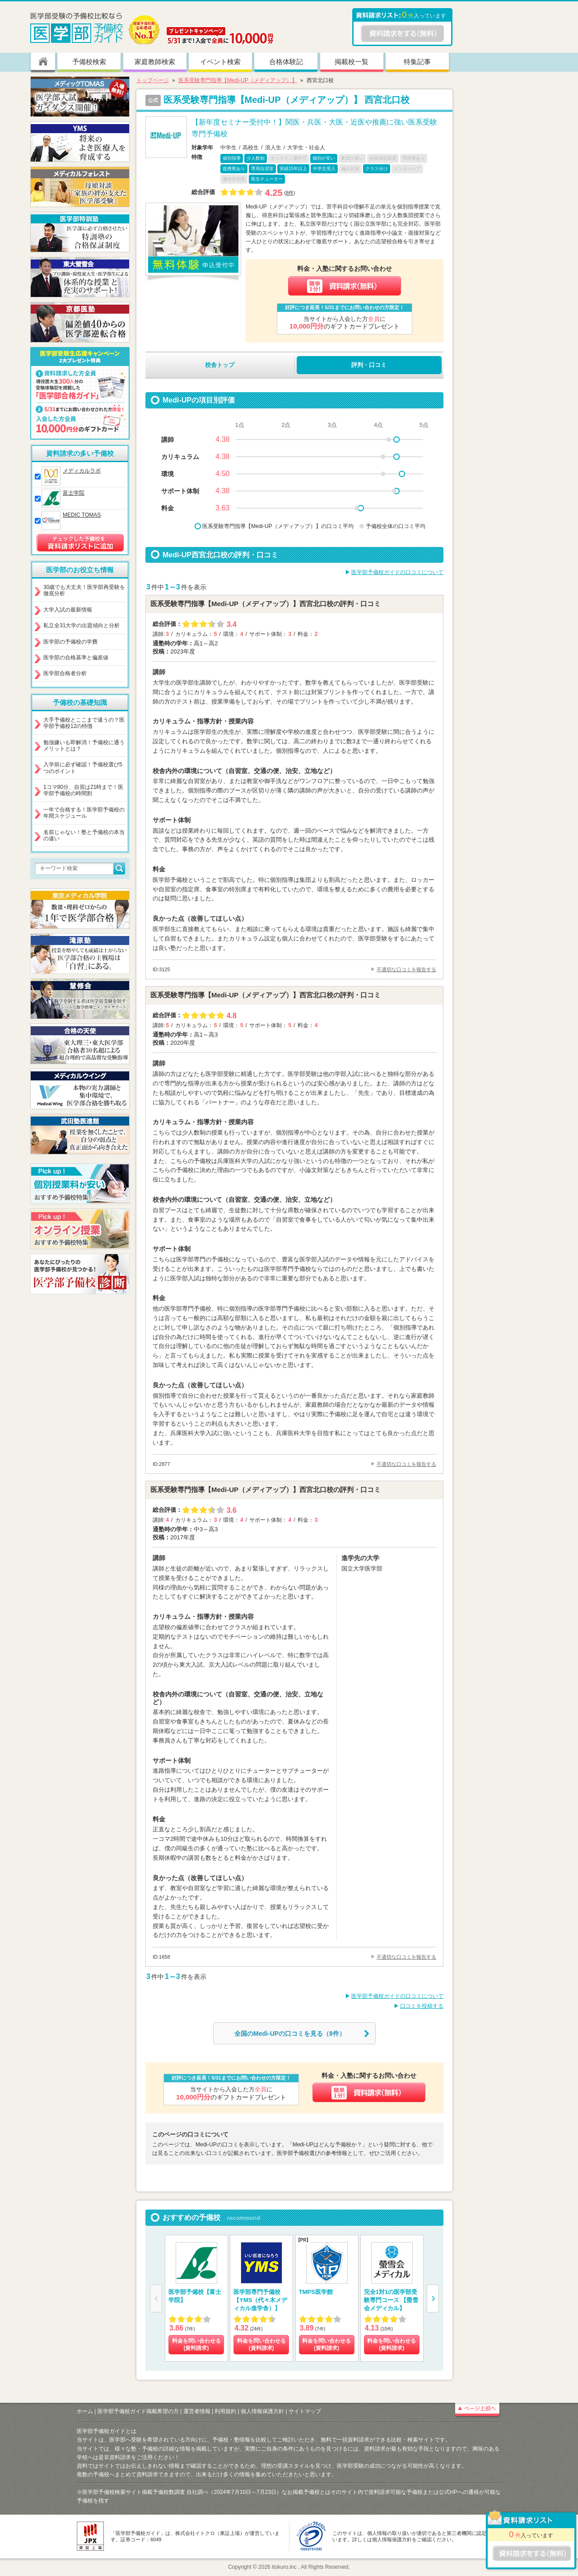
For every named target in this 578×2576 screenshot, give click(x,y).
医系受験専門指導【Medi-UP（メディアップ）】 (237, 80)
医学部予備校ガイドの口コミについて (397, 572)
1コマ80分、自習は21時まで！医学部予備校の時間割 (83, 790)
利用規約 (225, 2411)
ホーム (85, 2411)
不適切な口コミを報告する (406, 969)
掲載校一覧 (351, 61)
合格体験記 (286, 61)
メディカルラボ (82, 471)
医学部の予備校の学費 (70, 642)
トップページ (152, 80)
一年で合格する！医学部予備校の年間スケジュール (84, 812)
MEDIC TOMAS (82, 515)
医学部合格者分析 (65, 673)
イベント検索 (220, 61)
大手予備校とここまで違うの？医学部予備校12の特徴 (84, 723)
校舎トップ (219, 364)
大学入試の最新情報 (67, 610)
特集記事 (417, 61)
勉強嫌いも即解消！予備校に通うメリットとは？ (84, 745)
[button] (433, 2298)
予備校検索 (89, 61)
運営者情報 (196, 2411)
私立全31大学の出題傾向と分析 (81, 625)
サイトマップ (305, 2411)
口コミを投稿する (421, 2006)
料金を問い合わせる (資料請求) (196, 2344)
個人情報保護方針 (262, 2411)
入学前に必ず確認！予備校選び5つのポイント (82, 767)
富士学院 (73, 493)
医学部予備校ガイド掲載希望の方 (138, 2411)
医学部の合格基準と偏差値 (75, 657)
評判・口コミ (369, 364)
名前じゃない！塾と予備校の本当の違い (84, 835)
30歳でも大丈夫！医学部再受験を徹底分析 (84, 590)
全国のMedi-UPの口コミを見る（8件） (289, 2033)
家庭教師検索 (155, 61)
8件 (290, 192)
